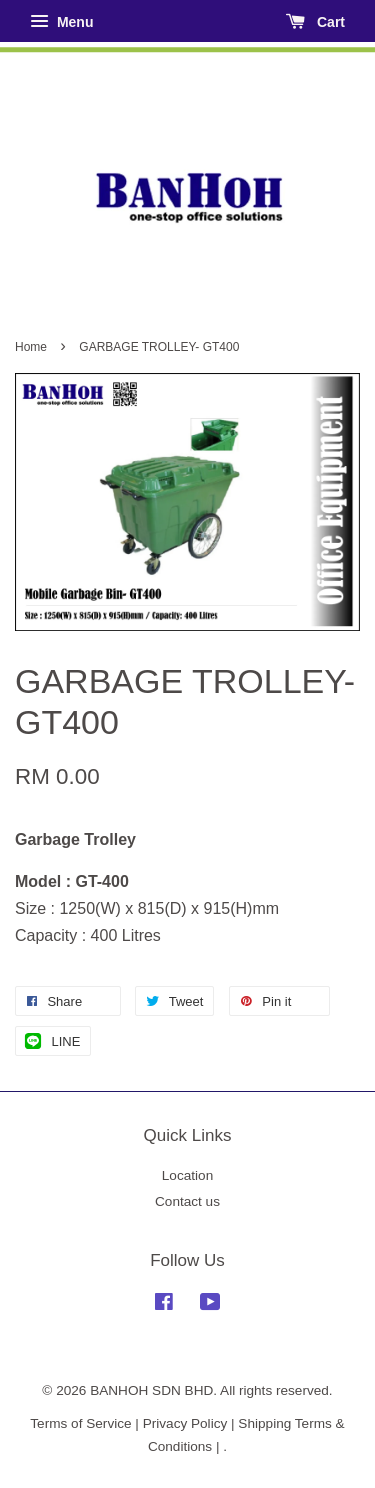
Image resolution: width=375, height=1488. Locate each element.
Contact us (187, 1201)
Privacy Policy (185, 1423)
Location (187, 1175)
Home (31, 347)
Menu (61, 22)
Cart (315, 22)
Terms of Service (80, 1423)
